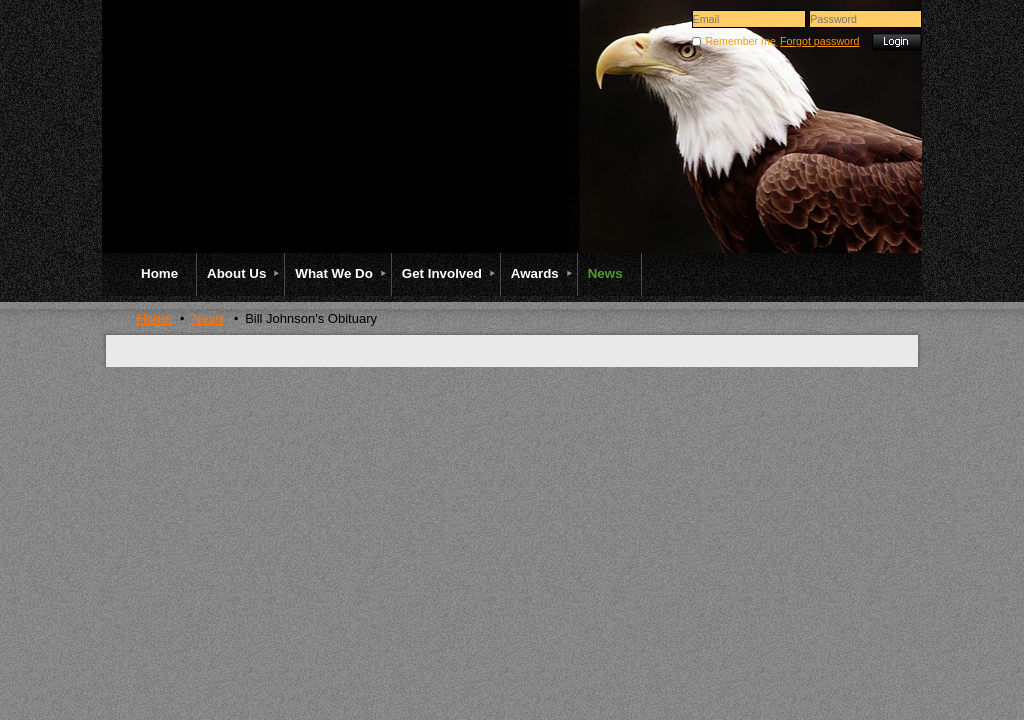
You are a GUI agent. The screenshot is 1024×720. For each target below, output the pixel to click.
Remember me (740, 41)
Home (154, 318)
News (208, 318)
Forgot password (819, 41)
